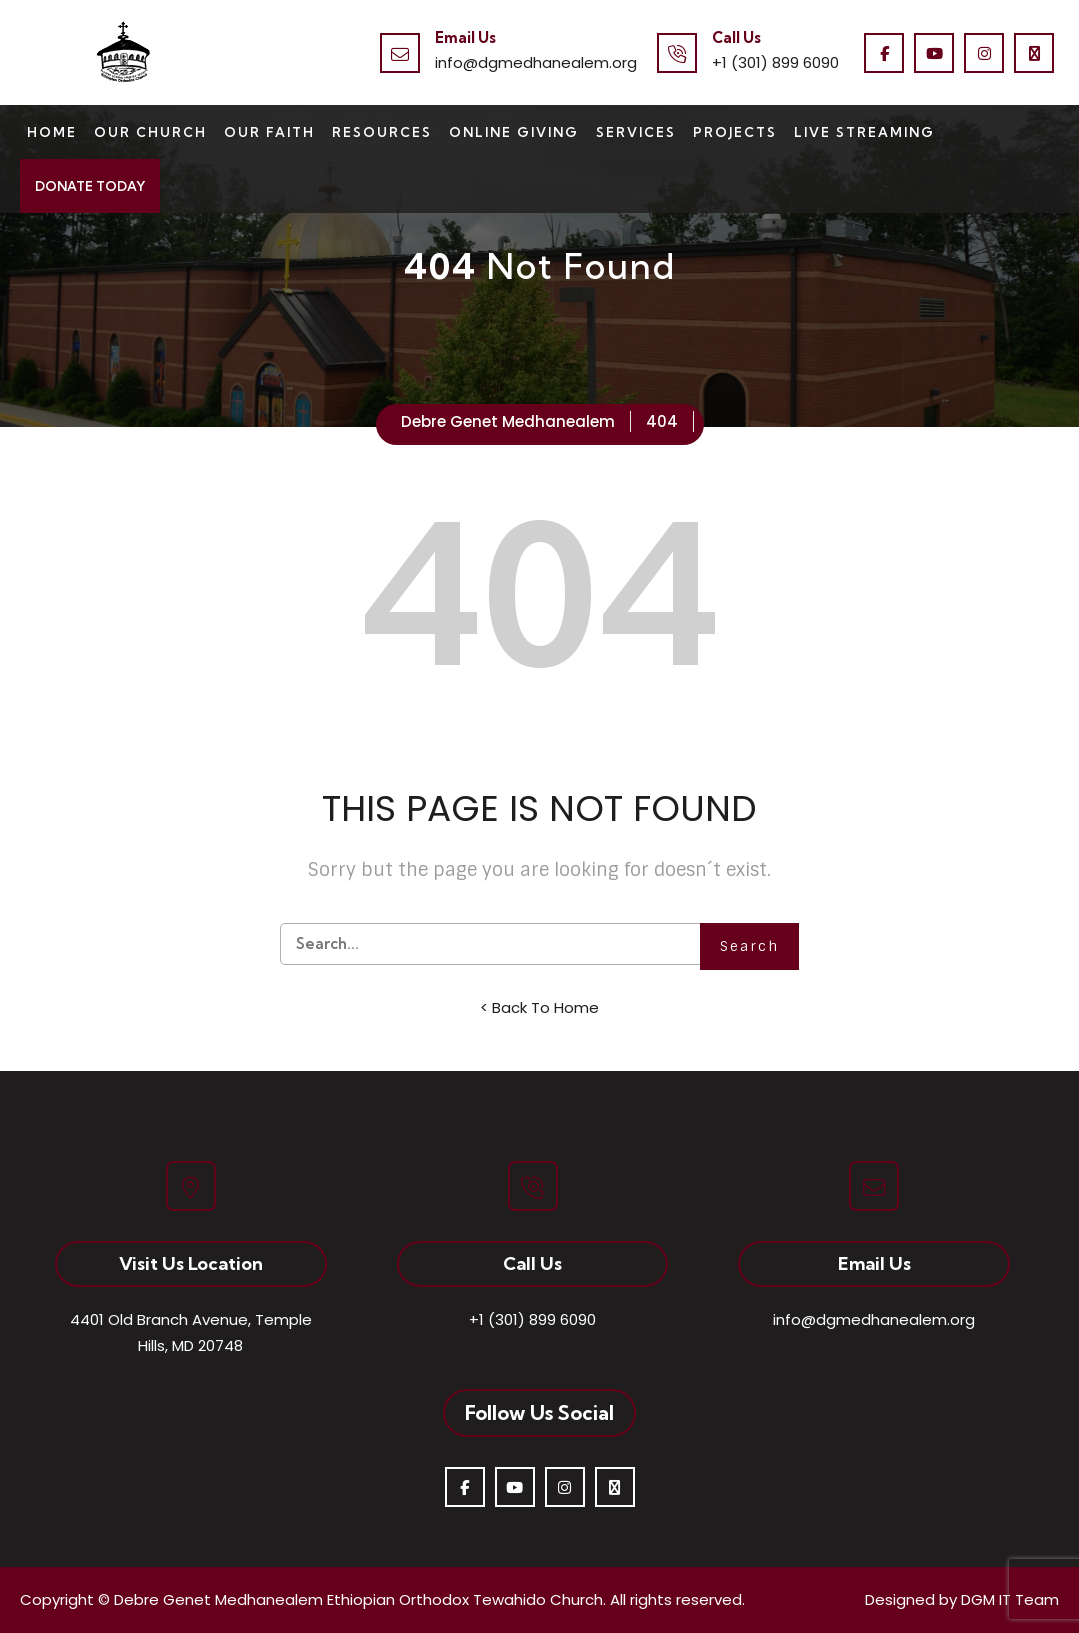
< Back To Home (539, 1007)
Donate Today (90, 186)
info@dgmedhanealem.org (536, 62)
